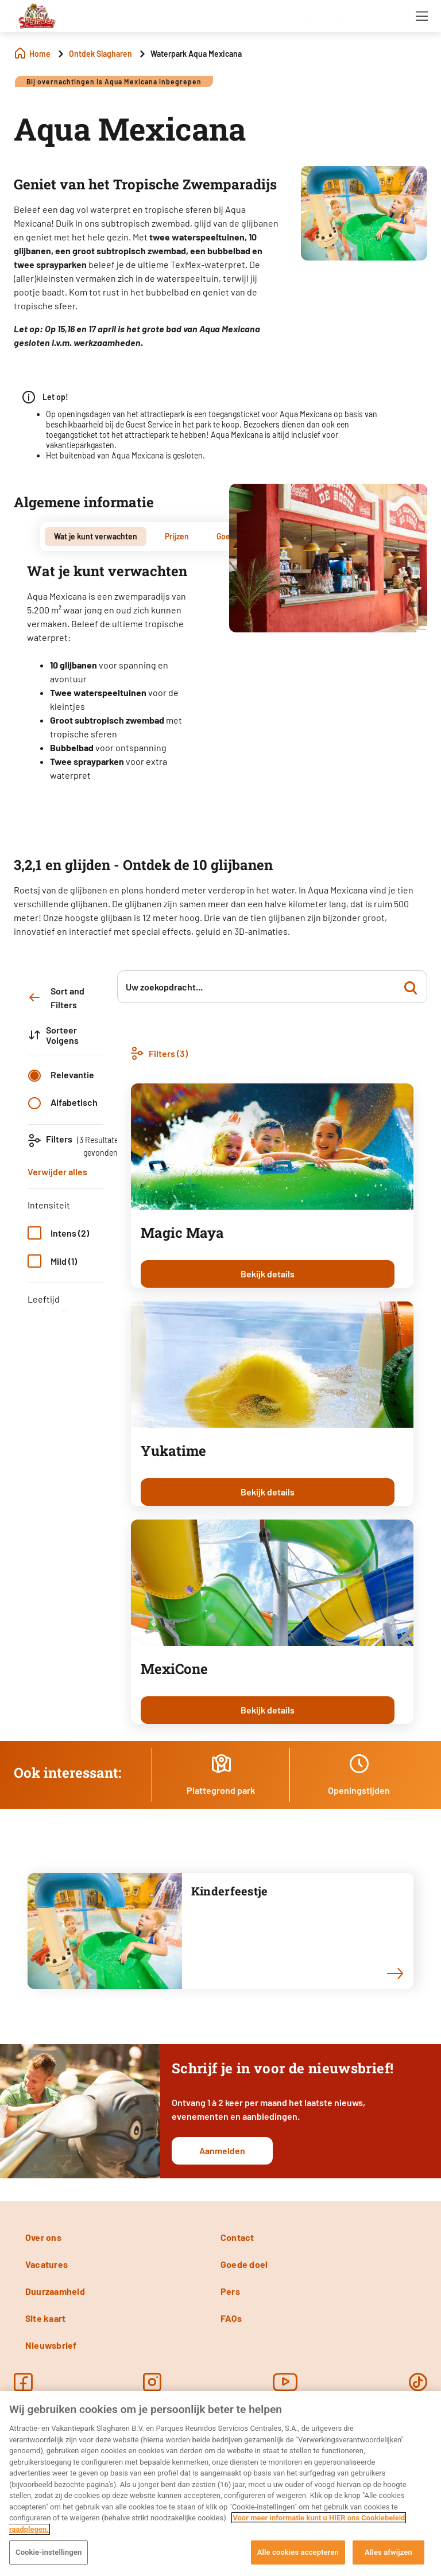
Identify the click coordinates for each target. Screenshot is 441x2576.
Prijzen (177, 536)
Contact (237, 2237)
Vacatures (46, 2264)
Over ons (43, 2237)
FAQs (231, 2318)
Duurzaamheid (55, 2291)
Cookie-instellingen (49, 2552)
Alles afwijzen (388, 2552)
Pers (230, 2291)
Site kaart (45, 2318)
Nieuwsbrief (51, 2345)
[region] (220, 2483)
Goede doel (244, 2264)
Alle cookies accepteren (298, 2552)
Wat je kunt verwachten (95, 536)
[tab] (95, 536)
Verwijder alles (57, 1171)
